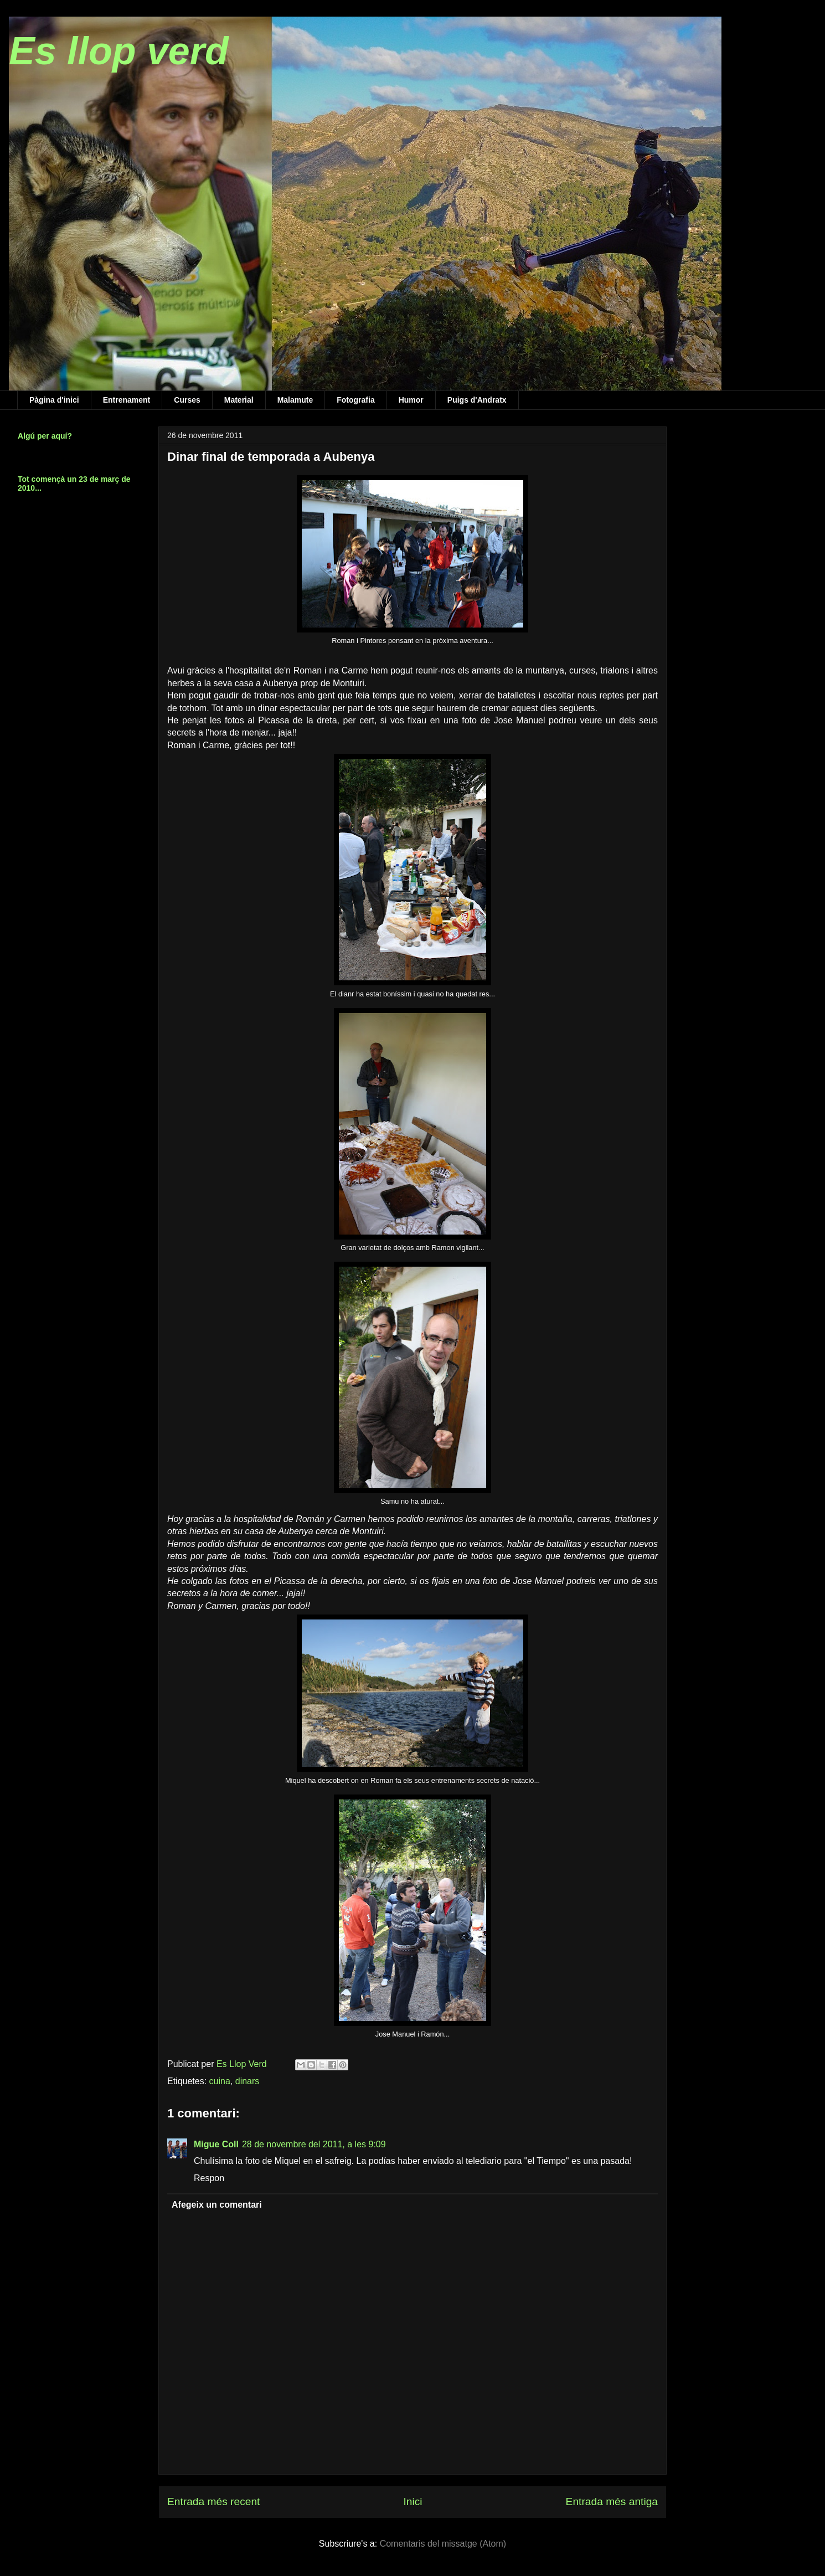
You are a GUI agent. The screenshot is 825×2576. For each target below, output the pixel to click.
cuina (219, 2081)
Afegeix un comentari (217, 2204)
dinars (247, 2081)
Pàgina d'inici (54, 399)
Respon (209, 2178)
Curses (187, 399)
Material (239, 399)
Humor (411, 399)
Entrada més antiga (612, 2501)
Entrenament (127, 399)
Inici (412, 2501)
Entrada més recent (213, 2501)
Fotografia (355, 399)
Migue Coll (216, 2144)
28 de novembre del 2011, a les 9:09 (314, 2144)
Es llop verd (119, 51)
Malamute (295, 399)
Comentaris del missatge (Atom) (443, 2543)
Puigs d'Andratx (477, 399)
